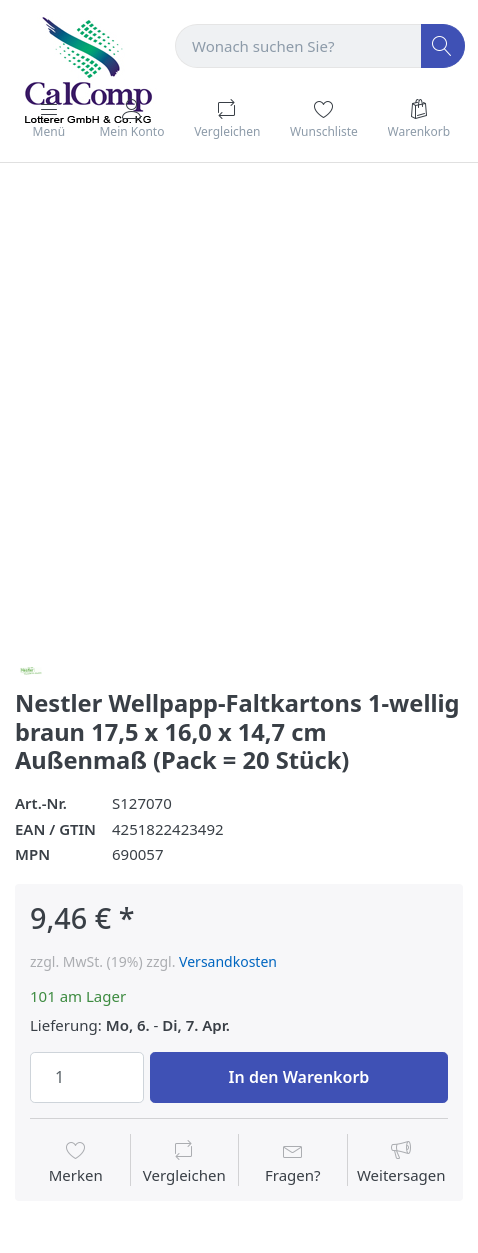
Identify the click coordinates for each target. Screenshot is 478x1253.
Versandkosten (228, 961)
